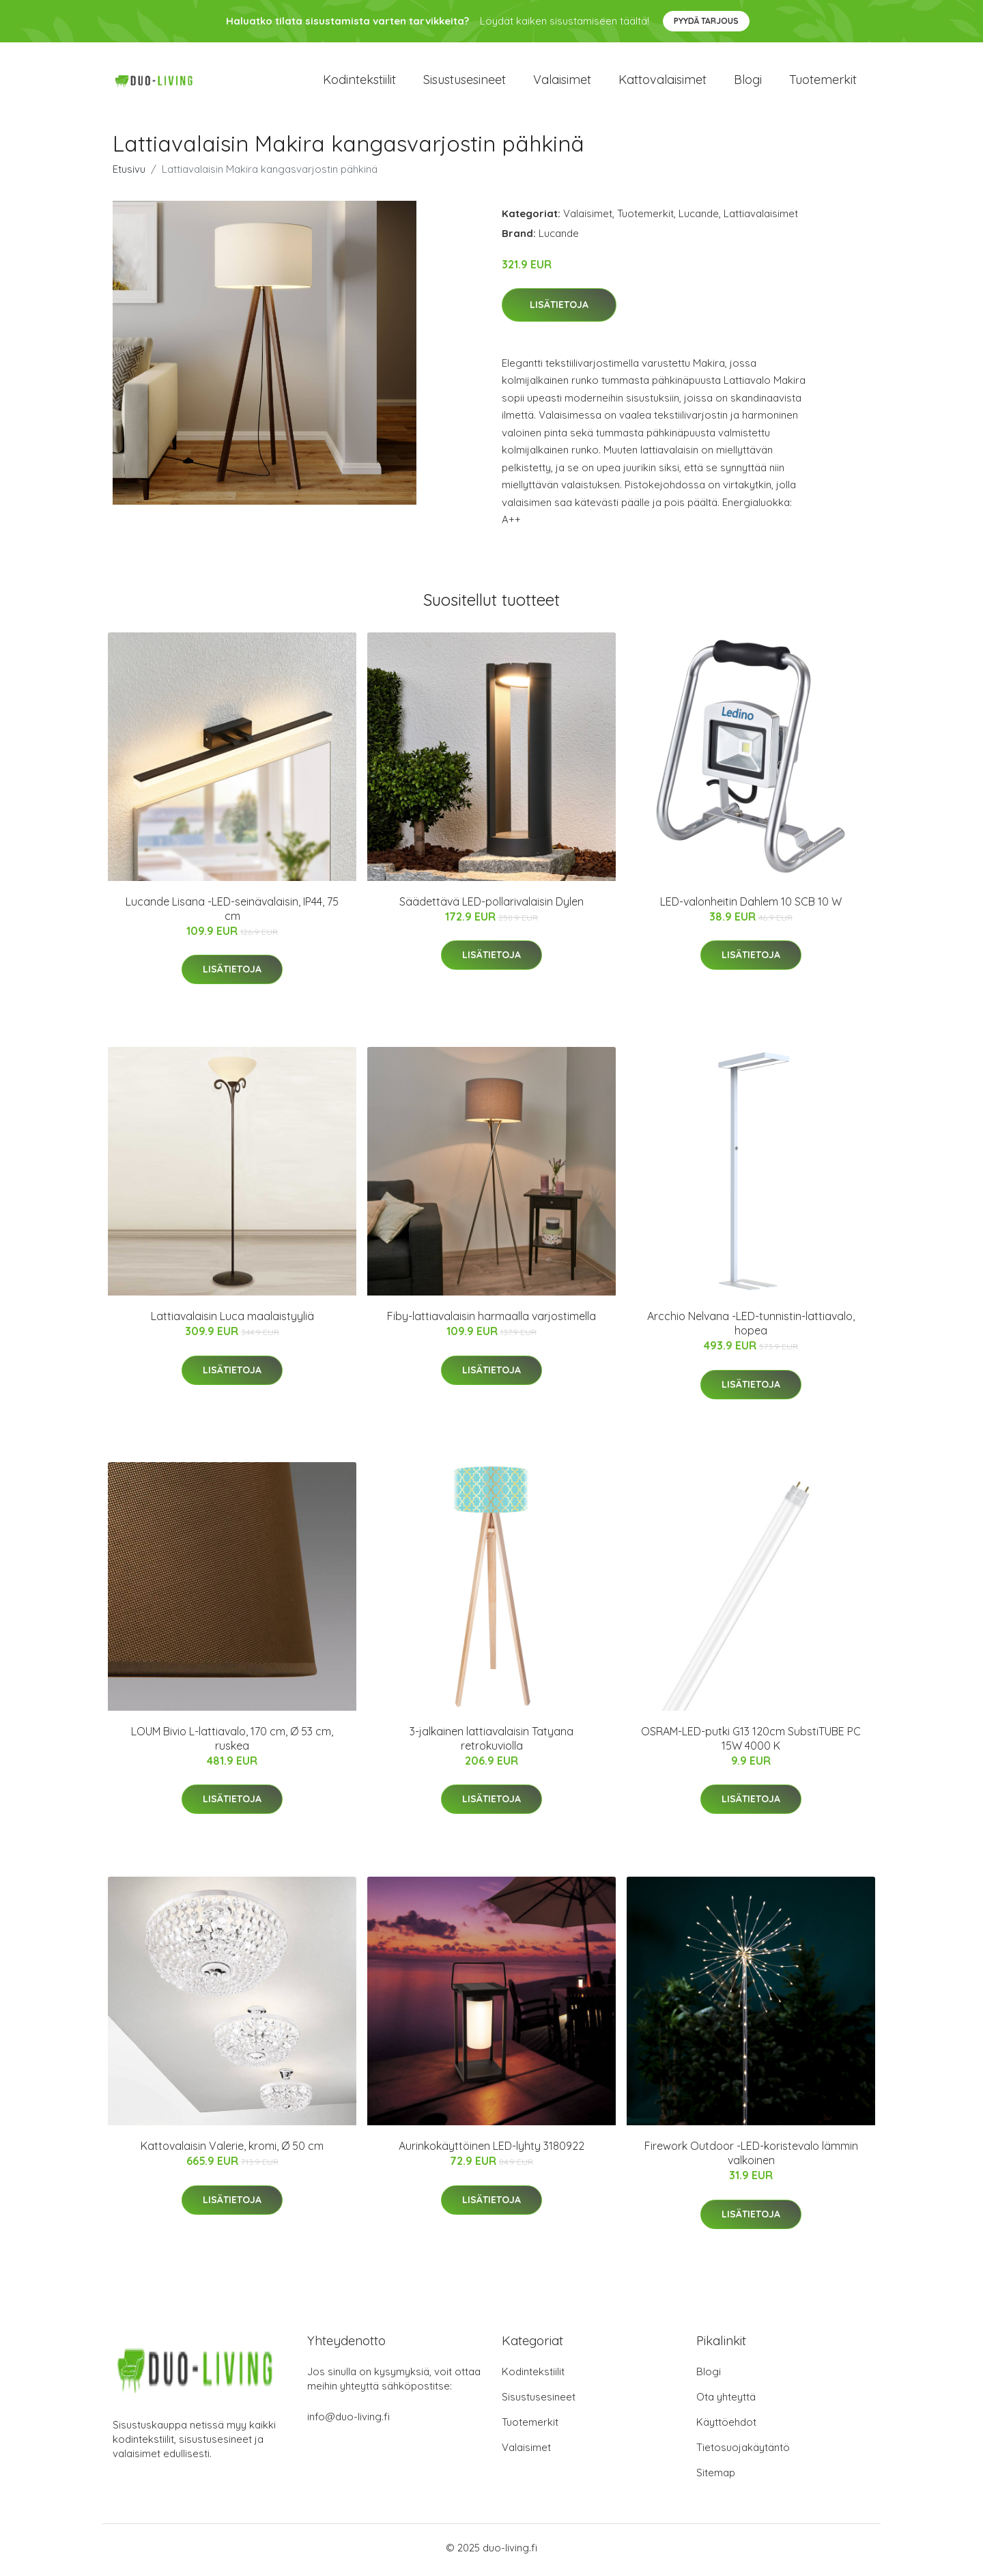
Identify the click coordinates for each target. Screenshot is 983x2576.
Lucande (699, 217)
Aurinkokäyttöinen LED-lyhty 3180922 (491, 2150)
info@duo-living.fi (348, 2421)
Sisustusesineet (464, 81)
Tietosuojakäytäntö (743, 2452)
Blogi (748, 81)
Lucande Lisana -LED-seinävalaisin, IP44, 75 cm (232, 913)
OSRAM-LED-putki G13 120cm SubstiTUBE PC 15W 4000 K (751, 1742)
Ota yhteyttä (726, 2401)
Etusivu (129, 173)
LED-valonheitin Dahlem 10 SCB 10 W (751, 906)
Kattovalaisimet (662, 81)
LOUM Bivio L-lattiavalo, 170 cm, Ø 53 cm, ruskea (232, 1742)
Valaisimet (562, 81)
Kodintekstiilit (359, 81)
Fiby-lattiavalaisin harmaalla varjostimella (491, 1321)
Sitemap (715, 2477)
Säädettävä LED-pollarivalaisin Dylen (491, 906)
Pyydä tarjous (706, 21)
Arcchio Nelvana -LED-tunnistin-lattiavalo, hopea (751, 1328)
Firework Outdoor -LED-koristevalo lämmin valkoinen (751, 2158)
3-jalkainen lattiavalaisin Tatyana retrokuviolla (491, 1742)
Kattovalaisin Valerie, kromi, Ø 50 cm (232, 2150)
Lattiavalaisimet (761, 217)
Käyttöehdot (726, 2426)
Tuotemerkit (823, 81)
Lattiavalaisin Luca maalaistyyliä (232, 1321)
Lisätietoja (559, 309)
